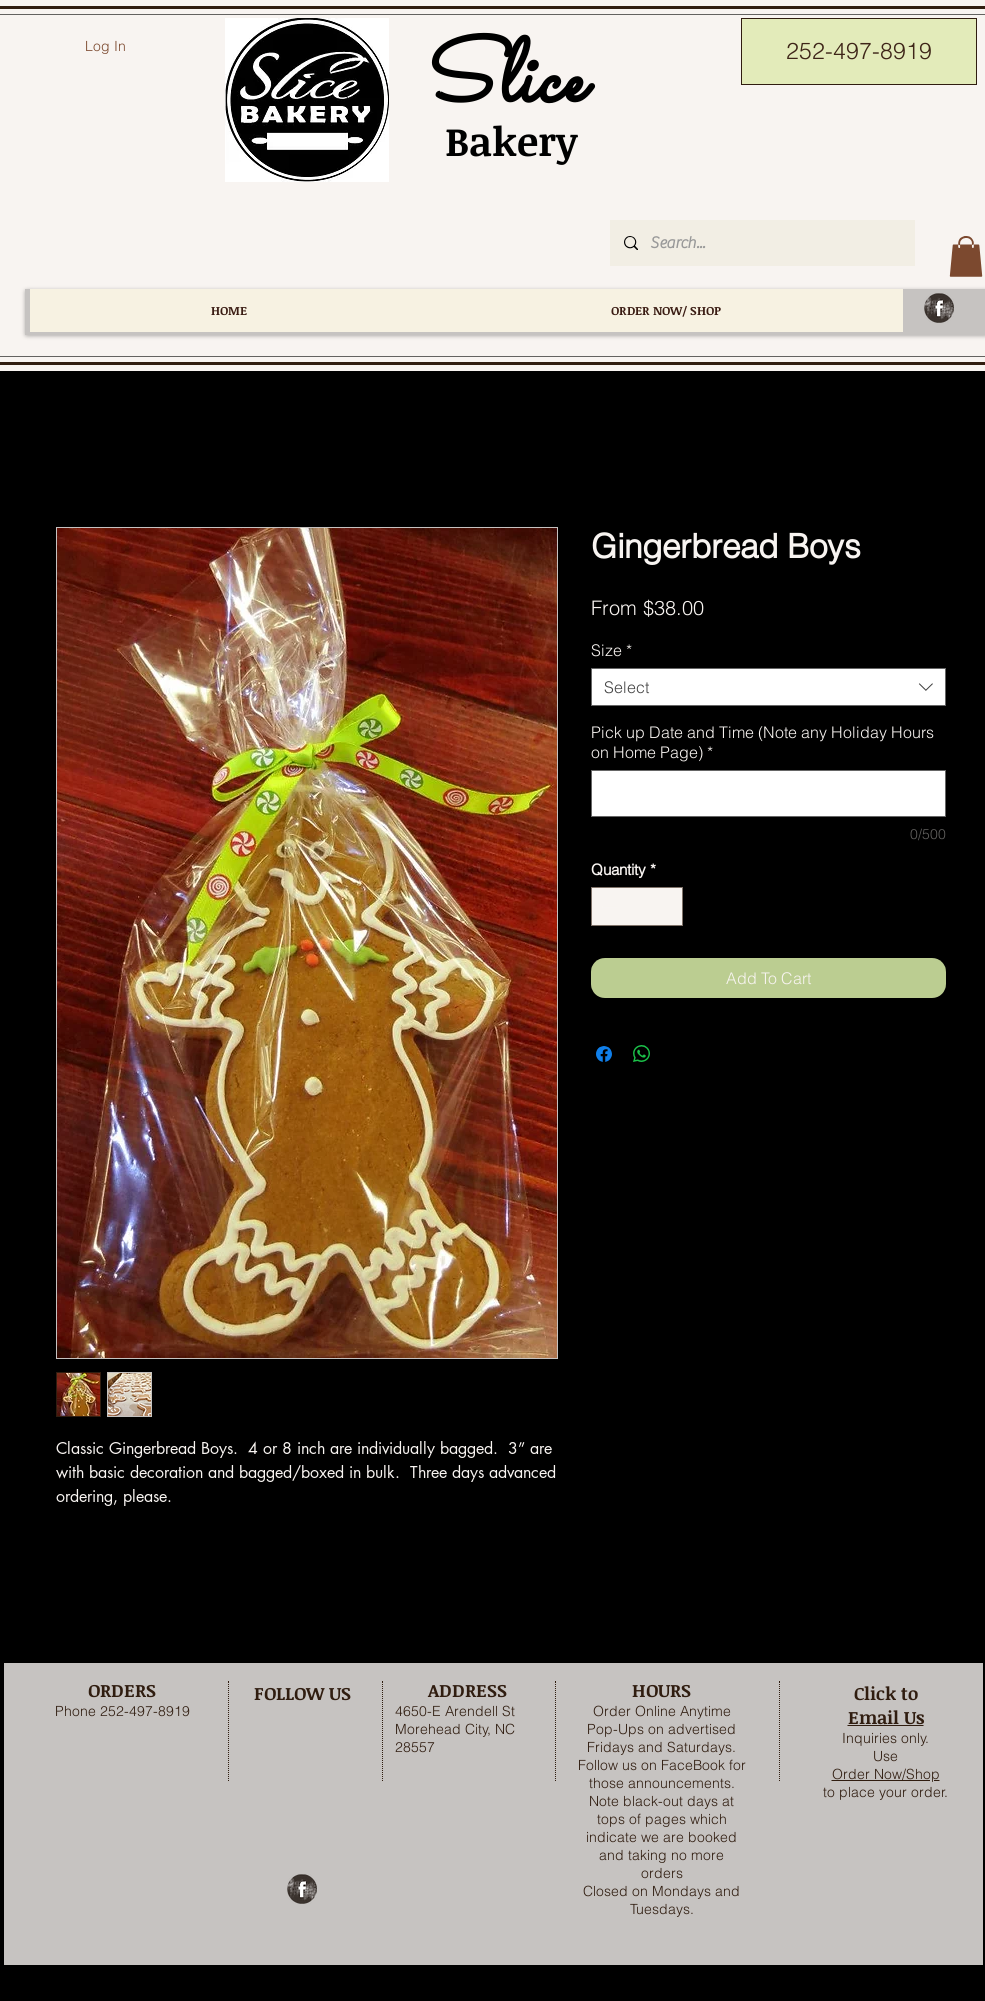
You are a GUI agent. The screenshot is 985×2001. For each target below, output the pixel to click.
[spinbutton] (636, 906)
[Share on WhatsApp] (642, 1054)
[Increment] (666, 906)
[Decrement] (607, 906)
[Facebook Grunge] (939, 308)
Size (611, 650)
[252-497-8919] (859, 51)
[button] (966, 256)
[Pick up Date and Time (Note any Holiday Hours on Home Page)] (768, 793)
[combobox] (768, 687)
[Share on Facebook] (604, 1054)
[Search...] (761, 243)
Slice (500, 83)
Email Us (886, 1717)
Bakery (500, 140)
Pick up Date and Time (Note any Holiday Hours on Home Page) (762, 742)
